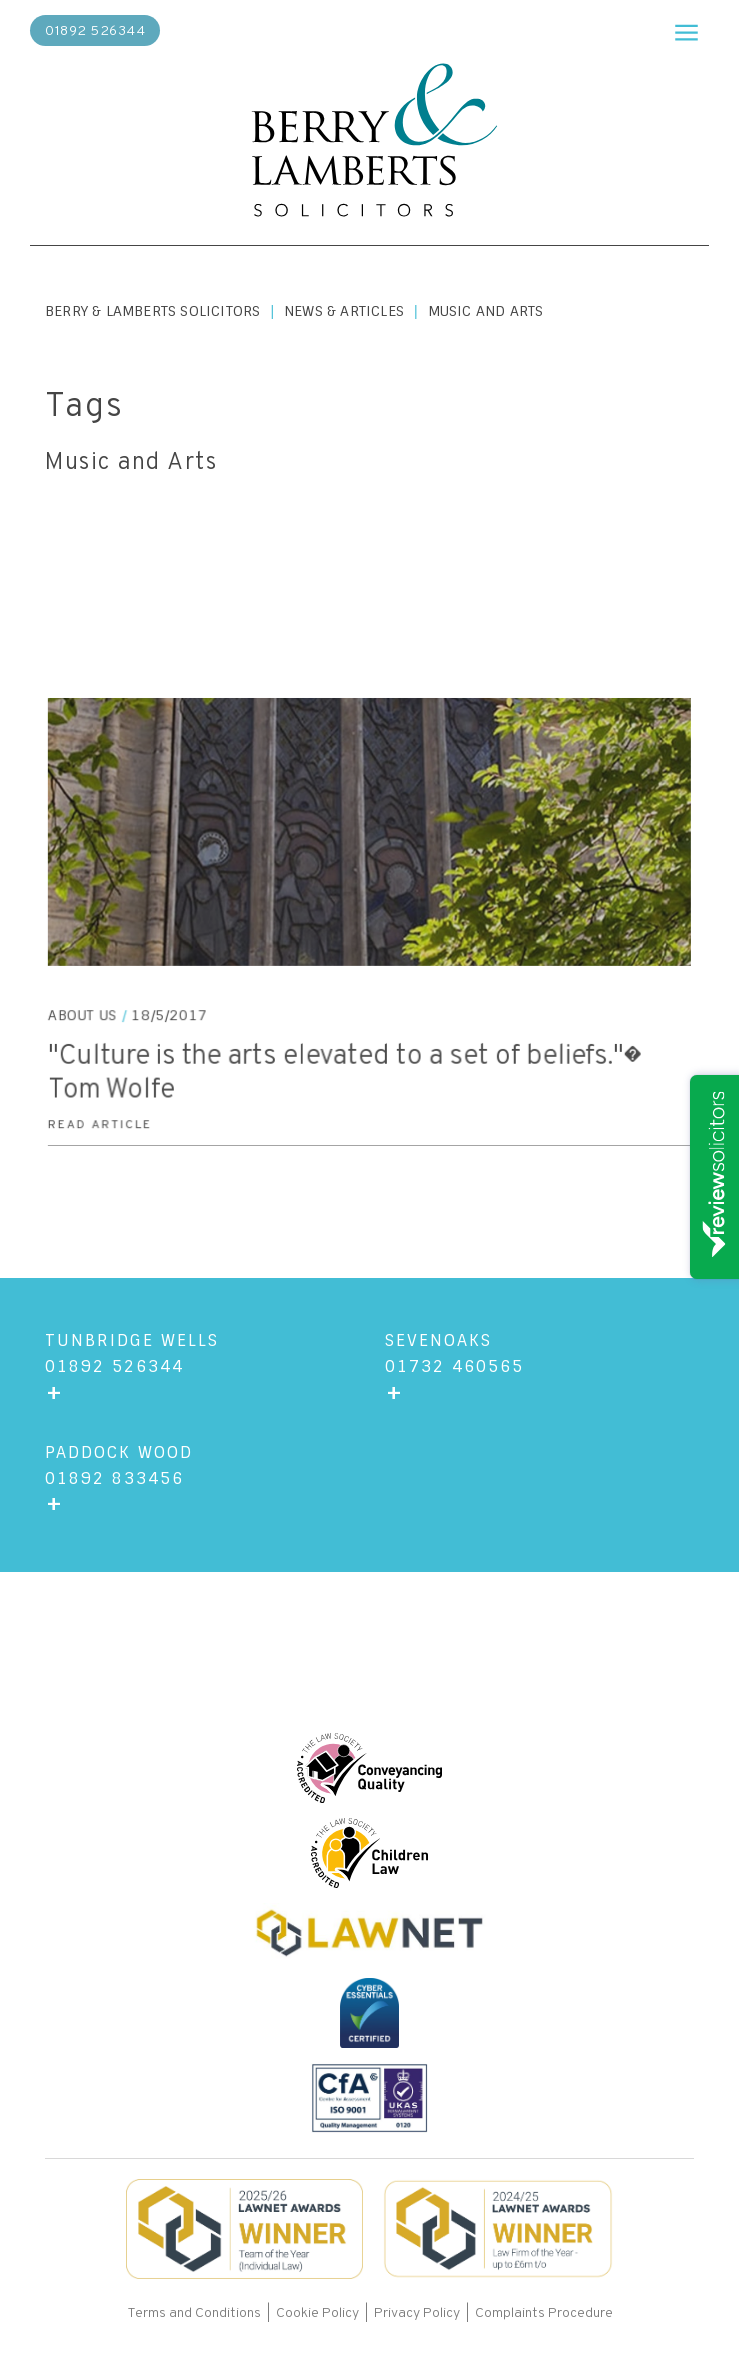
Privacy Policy (417, 2313)
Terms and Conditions (195, 2313)
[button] (677, 30)
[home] (370, 142)
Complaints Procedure (544, 2313)
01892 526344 (95, 31)
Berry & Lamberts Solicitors (152, 311)
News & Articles (344, 311)
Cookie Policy (317, 2313)
